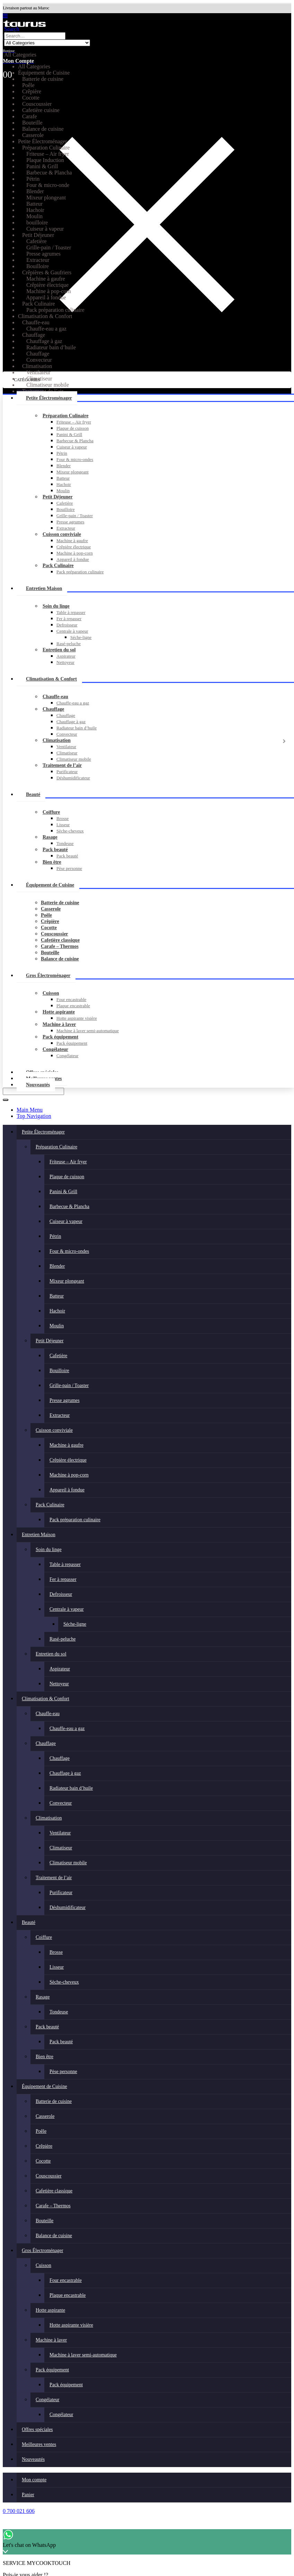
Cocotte (49, 927)
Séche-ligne (80, 637)
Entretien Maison (44, 588)
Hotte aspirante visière (76, 1018)
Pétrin (61, 453)
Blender (63, 465)
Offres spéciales (37, 2429)
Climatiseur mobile (73, 759)
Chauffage (53, 709)
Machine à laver (59, 1024)
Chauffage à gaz (71, 721)
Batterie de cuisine (60, 902)
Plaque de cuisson (72, 428)
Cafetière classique (60, 940)
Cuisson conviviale (62, 534)
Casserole (51, 909)
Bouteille (50, 952)
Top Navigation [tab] (34, 1116)
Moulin (63, 490)
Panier (28, 2494)
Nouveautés (38, 1084)
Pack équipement (60, 1036)
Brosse (62, 818)
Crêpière (50, 921)
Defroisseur (67, 624)
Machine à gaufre (72, 540)
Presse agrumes (70, 521)
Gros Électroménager (48, 975)
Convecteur (66, 734)
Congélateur (55, 1049)
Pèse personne (69, 868)
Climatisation (57, 740)
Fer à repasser (68, 618)
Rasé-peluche (68, 643)
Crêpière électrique (73, 546)
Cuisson (51, 993)
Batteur (63, 478)
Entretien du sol (59, 649)
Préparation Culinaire (65, 415)
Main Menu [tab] (30, 1110)
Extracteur (65, 528)
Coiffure (51, 812)
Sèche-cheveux (70, 830)
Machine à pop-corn (74, 553)
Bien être (52, 862)
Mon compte (34, 2479)
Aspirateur (65, 656)
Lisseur (63, 824)
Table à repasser (71, 612)
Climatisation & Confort (51, 679)
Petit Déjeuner (58, 496)
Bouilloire (65, 509)
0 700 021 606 (19, 2511)
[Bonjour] (147, 47)
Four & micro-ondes (74, 459)
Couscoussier (54, 933)
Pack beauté (55, 849)
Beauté (33, 794)
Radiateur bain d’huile (76, 727)
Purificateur (67, 771)
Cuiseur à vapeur (71, 447)
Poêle (46, 915)
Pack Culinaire (58, 565)
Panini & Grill (69, 434)
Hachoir (63, 484)
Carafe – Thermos (60, 946)
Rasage (50, 837)
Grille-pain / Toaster (74, 515)
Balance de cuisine (60, 958)
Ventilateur (66, 746)
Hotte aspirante (59, 1012)
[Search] (5, 1100)
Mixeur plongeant (72, 471)
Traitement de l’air (62, 765)
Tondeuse (65, 843)
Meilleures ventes (39, 2444)
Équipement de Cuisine (50, 885)
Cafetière (64, 503)
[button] (5, 16)
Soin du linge (56, 606)
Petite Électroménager (49, 398)
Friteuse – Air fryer (73, 422)
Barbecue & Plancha (74, 440)
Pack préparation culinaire (80, 571)
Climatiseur (67, 752)
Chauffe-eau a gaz (72, 702)
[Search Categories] (47, 43)
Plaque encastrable (73, 1005)
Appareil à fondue (72, 559)
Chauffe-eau (55, 696)
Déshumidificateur (73, 777)
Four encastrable (71, 999)
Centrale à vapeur (72, 631)
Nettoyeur (65, 662)
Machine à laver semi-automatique (87, 1030)
